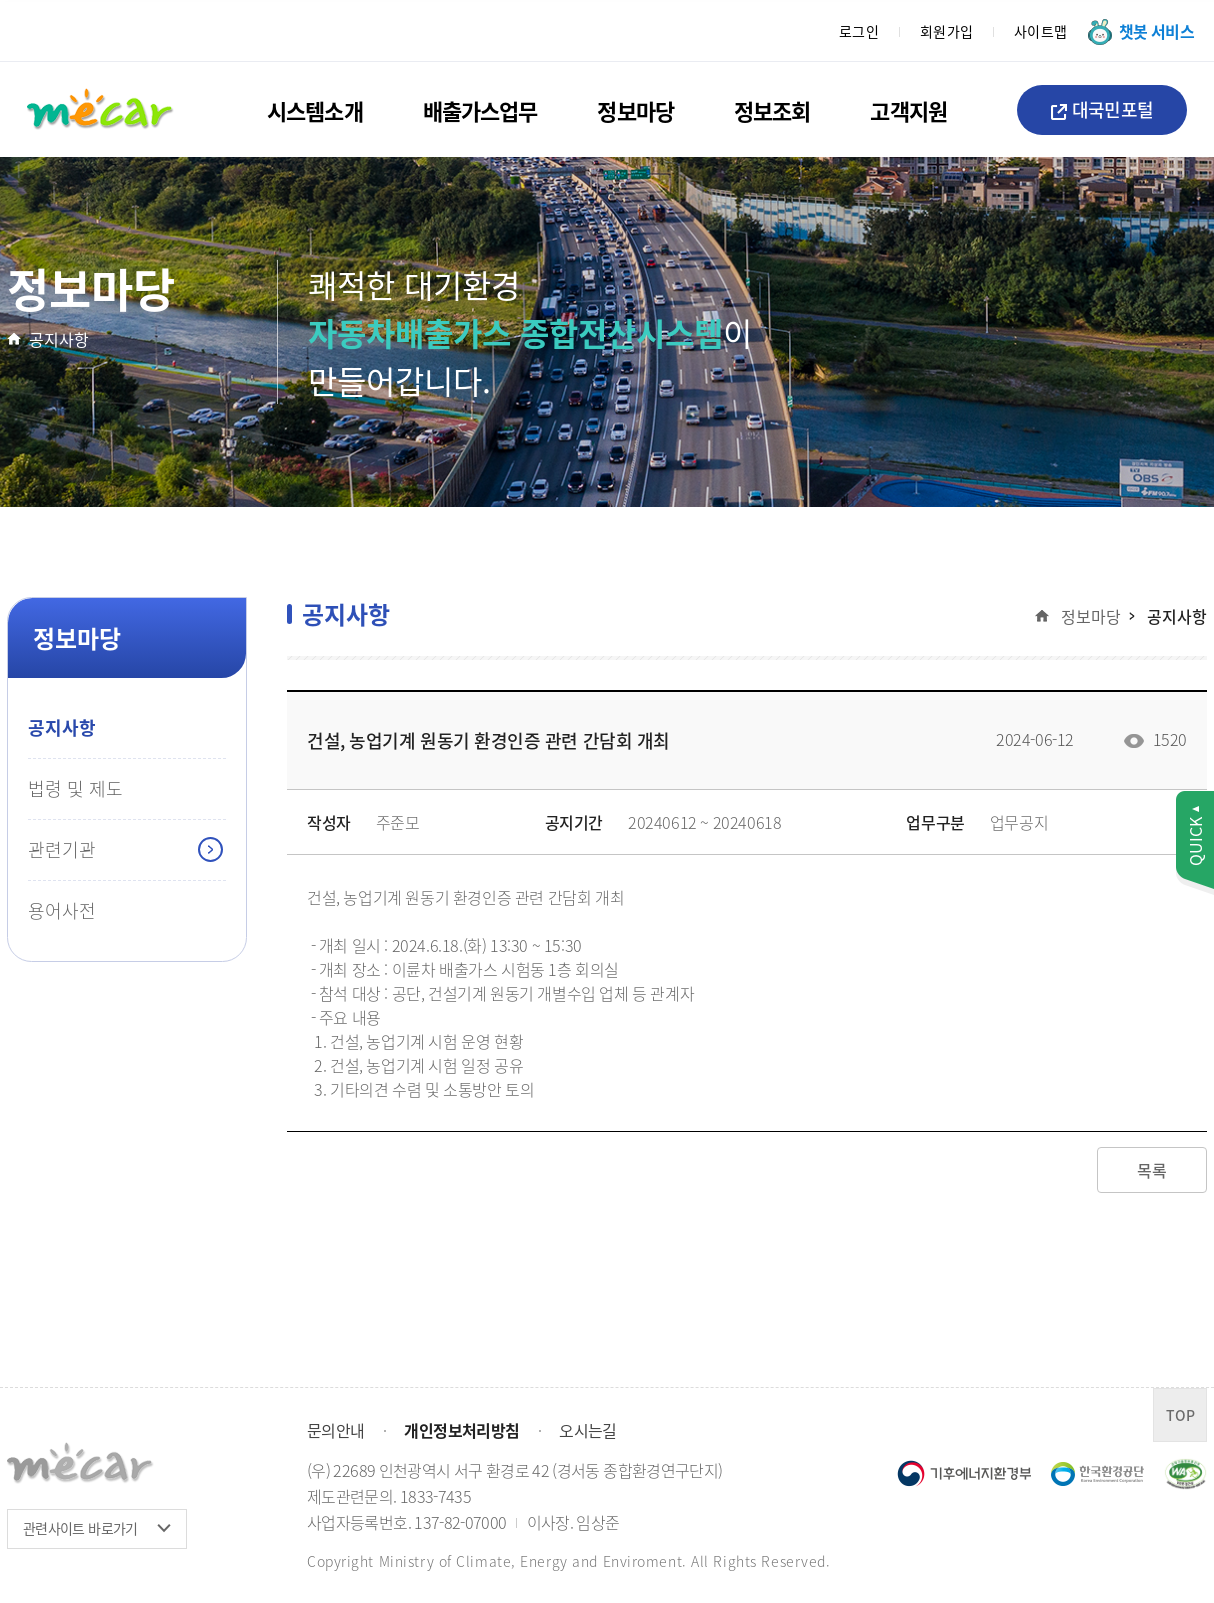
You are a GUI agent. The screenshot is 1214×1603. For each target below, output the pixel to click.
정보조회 (772, 110)
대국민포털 (1102, 109)
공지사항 (59, 339)
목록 (1151, 1170)
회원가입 (947, 31)
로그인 (859, 31)
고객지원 (908, 110)
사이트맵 (1041, 31)
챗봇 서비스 (1156, 31)
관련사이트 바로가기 (80, 1528)
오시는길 (587, 1430)
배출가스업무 (480, 110)
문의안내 (335, 1430)
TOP (1180, 1415)
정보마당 (635, 110)
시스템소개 (315, 110)
